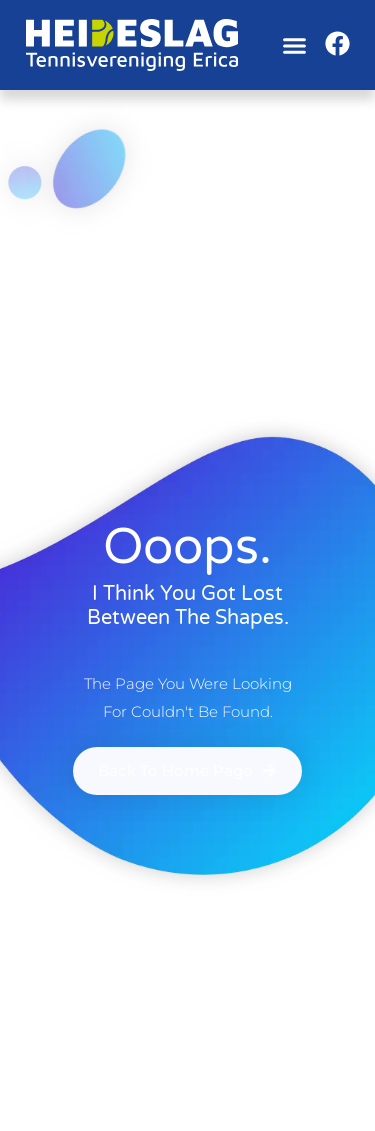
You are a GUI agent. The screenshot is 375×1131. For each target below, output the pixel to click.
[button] (294, 45)
